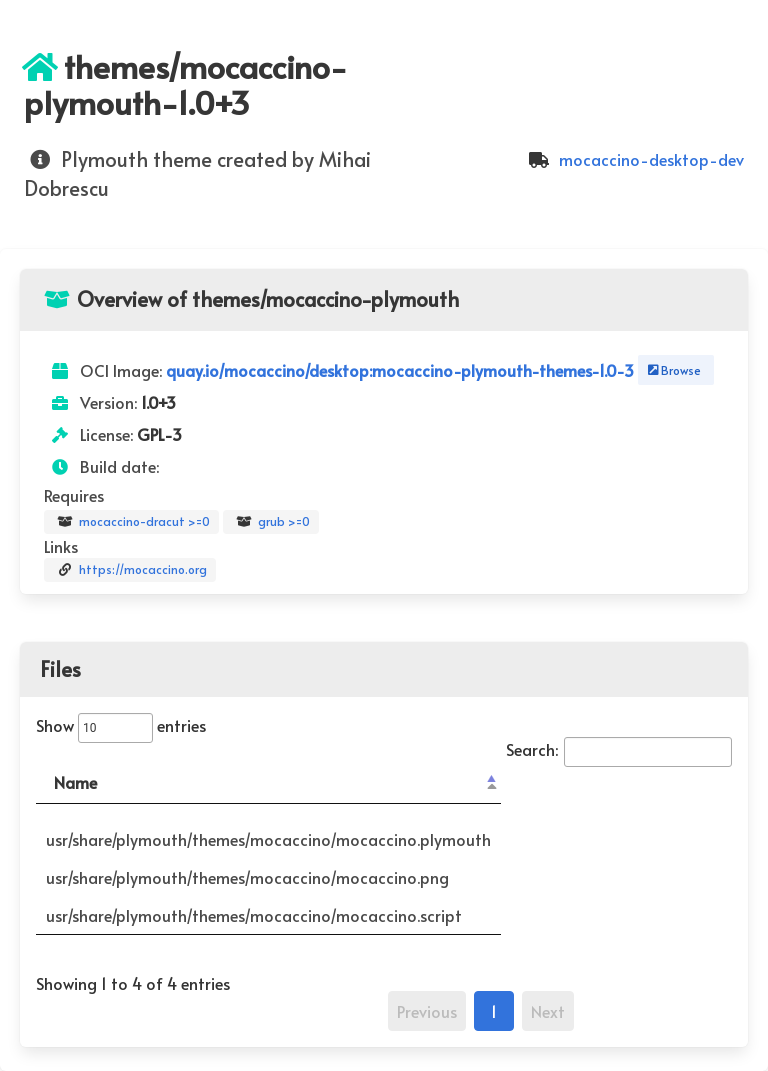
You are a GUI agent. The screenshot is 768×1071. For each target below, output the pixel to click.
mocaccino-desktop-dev (633, 159)
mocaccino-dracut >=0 (131, 522)
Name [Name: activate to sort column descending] (75, 782)
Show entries (121, 725)
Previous (427, 1011)
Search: (619, 749)
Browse (672, 370)
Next (548, 1011)
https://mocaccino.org (130, 570)
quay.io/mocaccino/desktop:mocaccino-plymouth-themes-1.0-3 (402, 370)
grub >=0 (271, 522)
